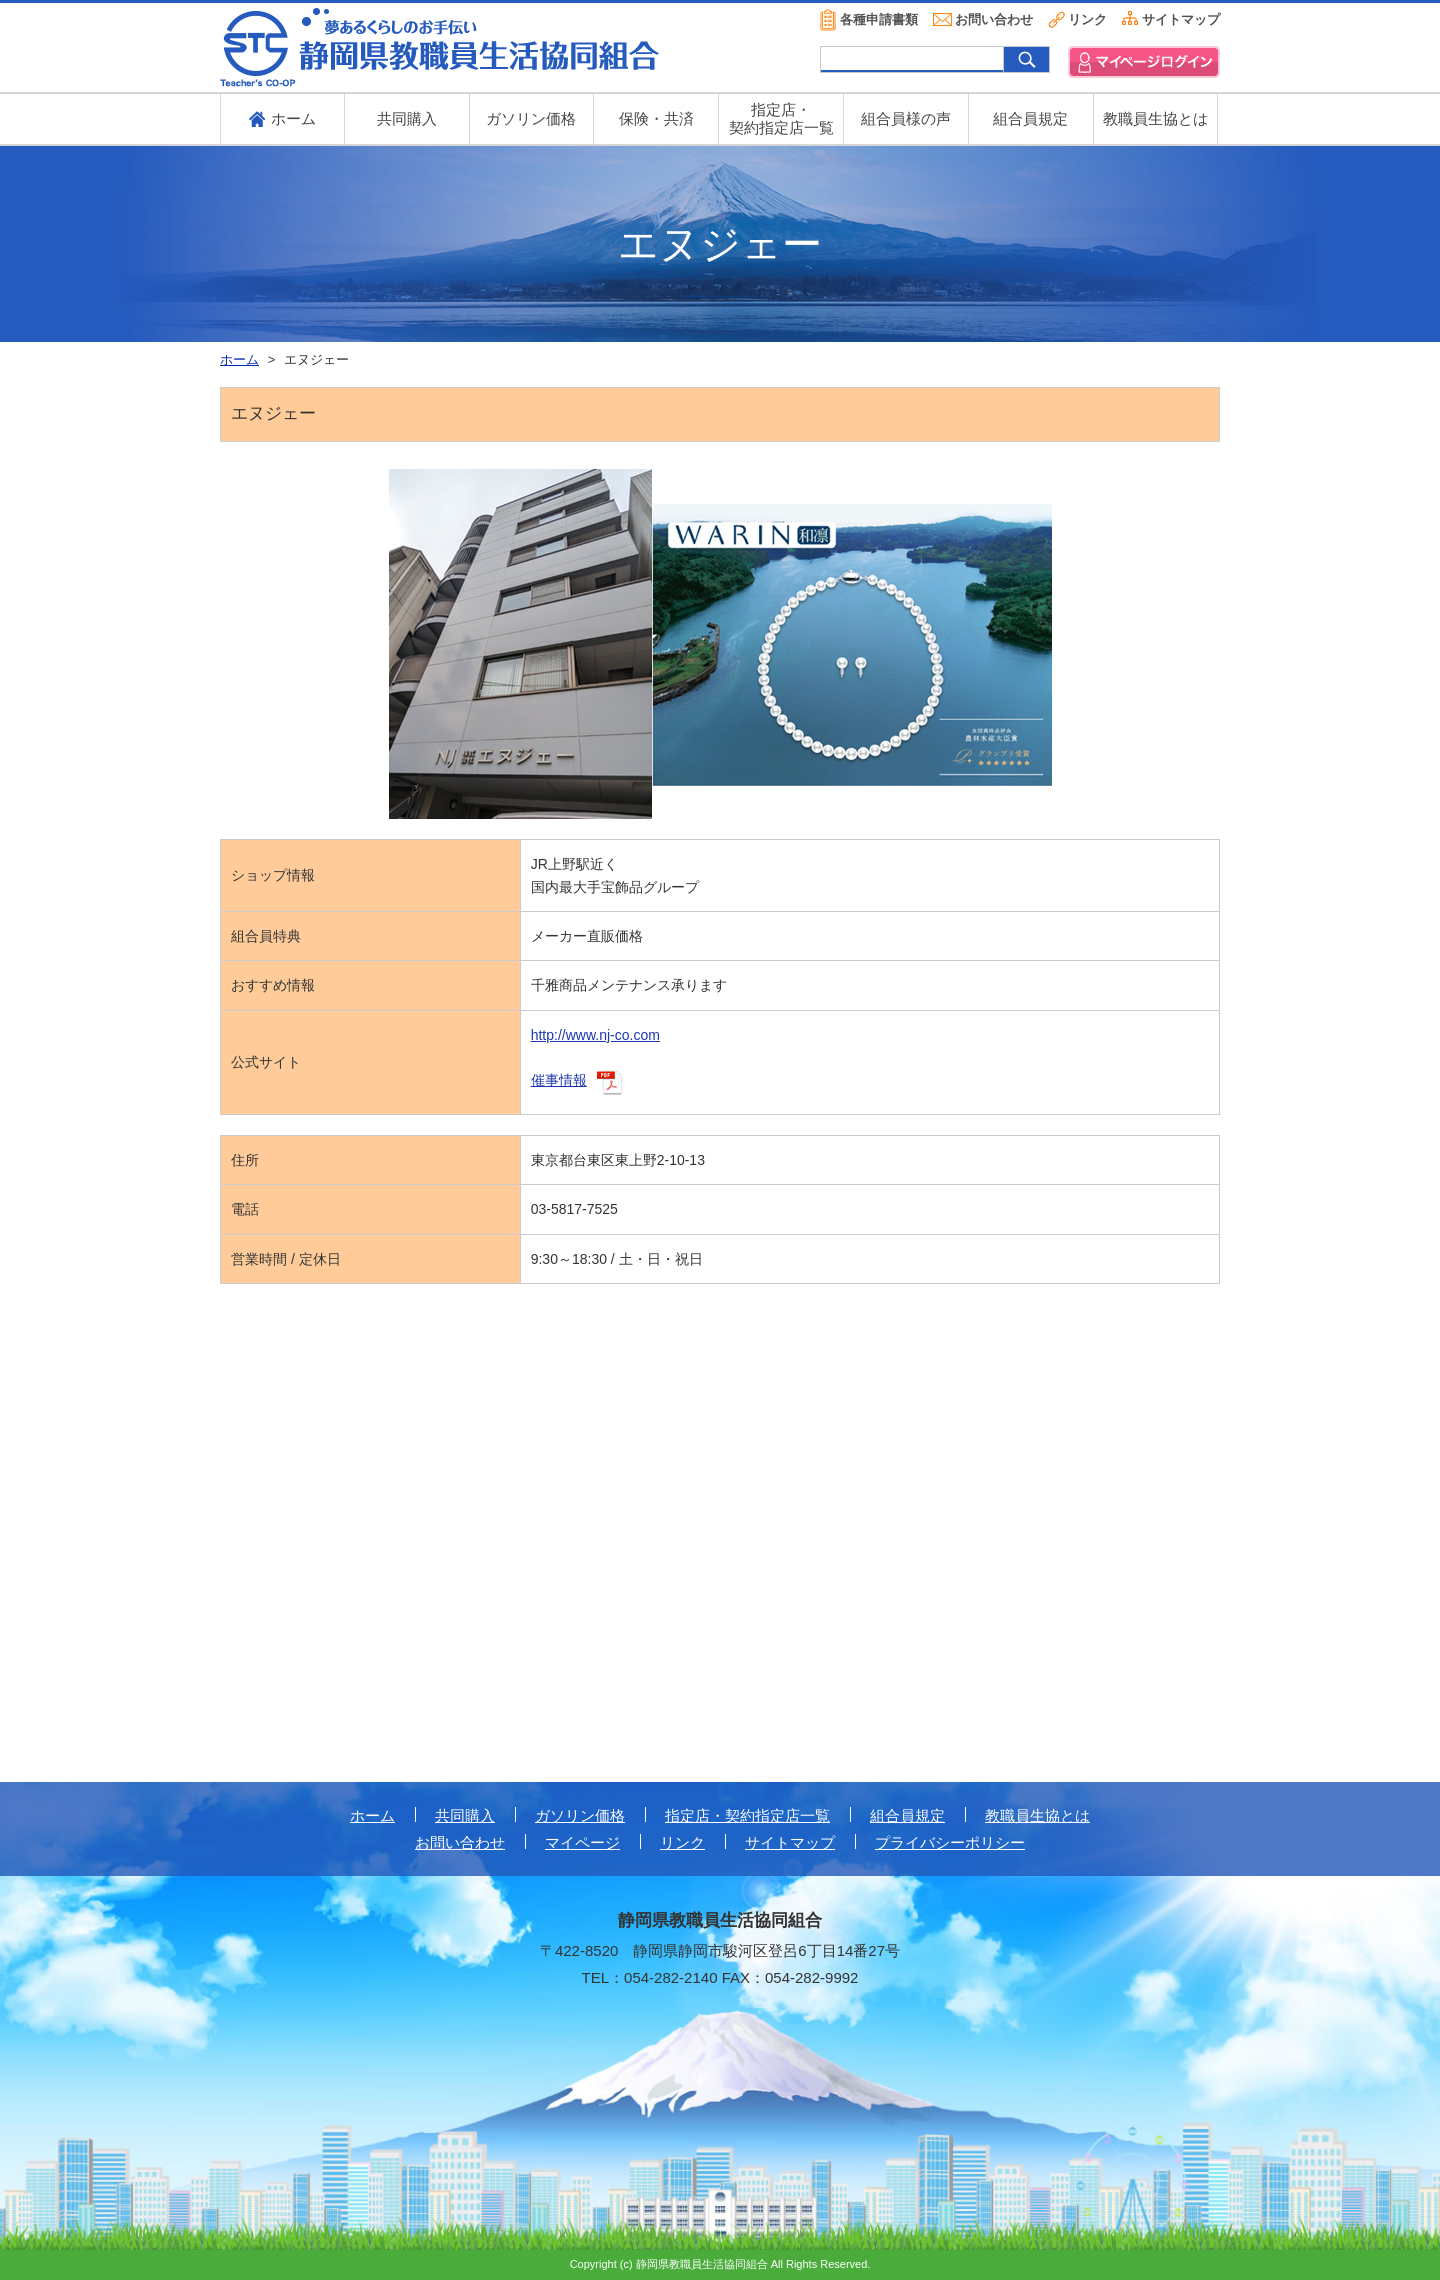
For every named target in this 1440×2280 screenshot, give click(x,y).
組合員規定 (1030, 118)
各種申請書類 (879, 19)
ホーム (372, 1815)
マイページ (582, 1842)
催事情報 (559, 1080)
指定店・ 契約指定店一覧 (781, 118)
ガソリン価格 (531, 118)
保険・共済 (656, 118)
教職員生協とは (1155, 118)
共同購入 (407, 118)
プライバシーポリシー (950, 1842)
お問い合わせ (994, 19)
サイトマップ (1181, 19)
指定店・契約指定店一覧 (747, 1815)
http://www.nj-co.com (595, 1035)
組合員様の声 (906, 118)
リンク (1087, 19)
